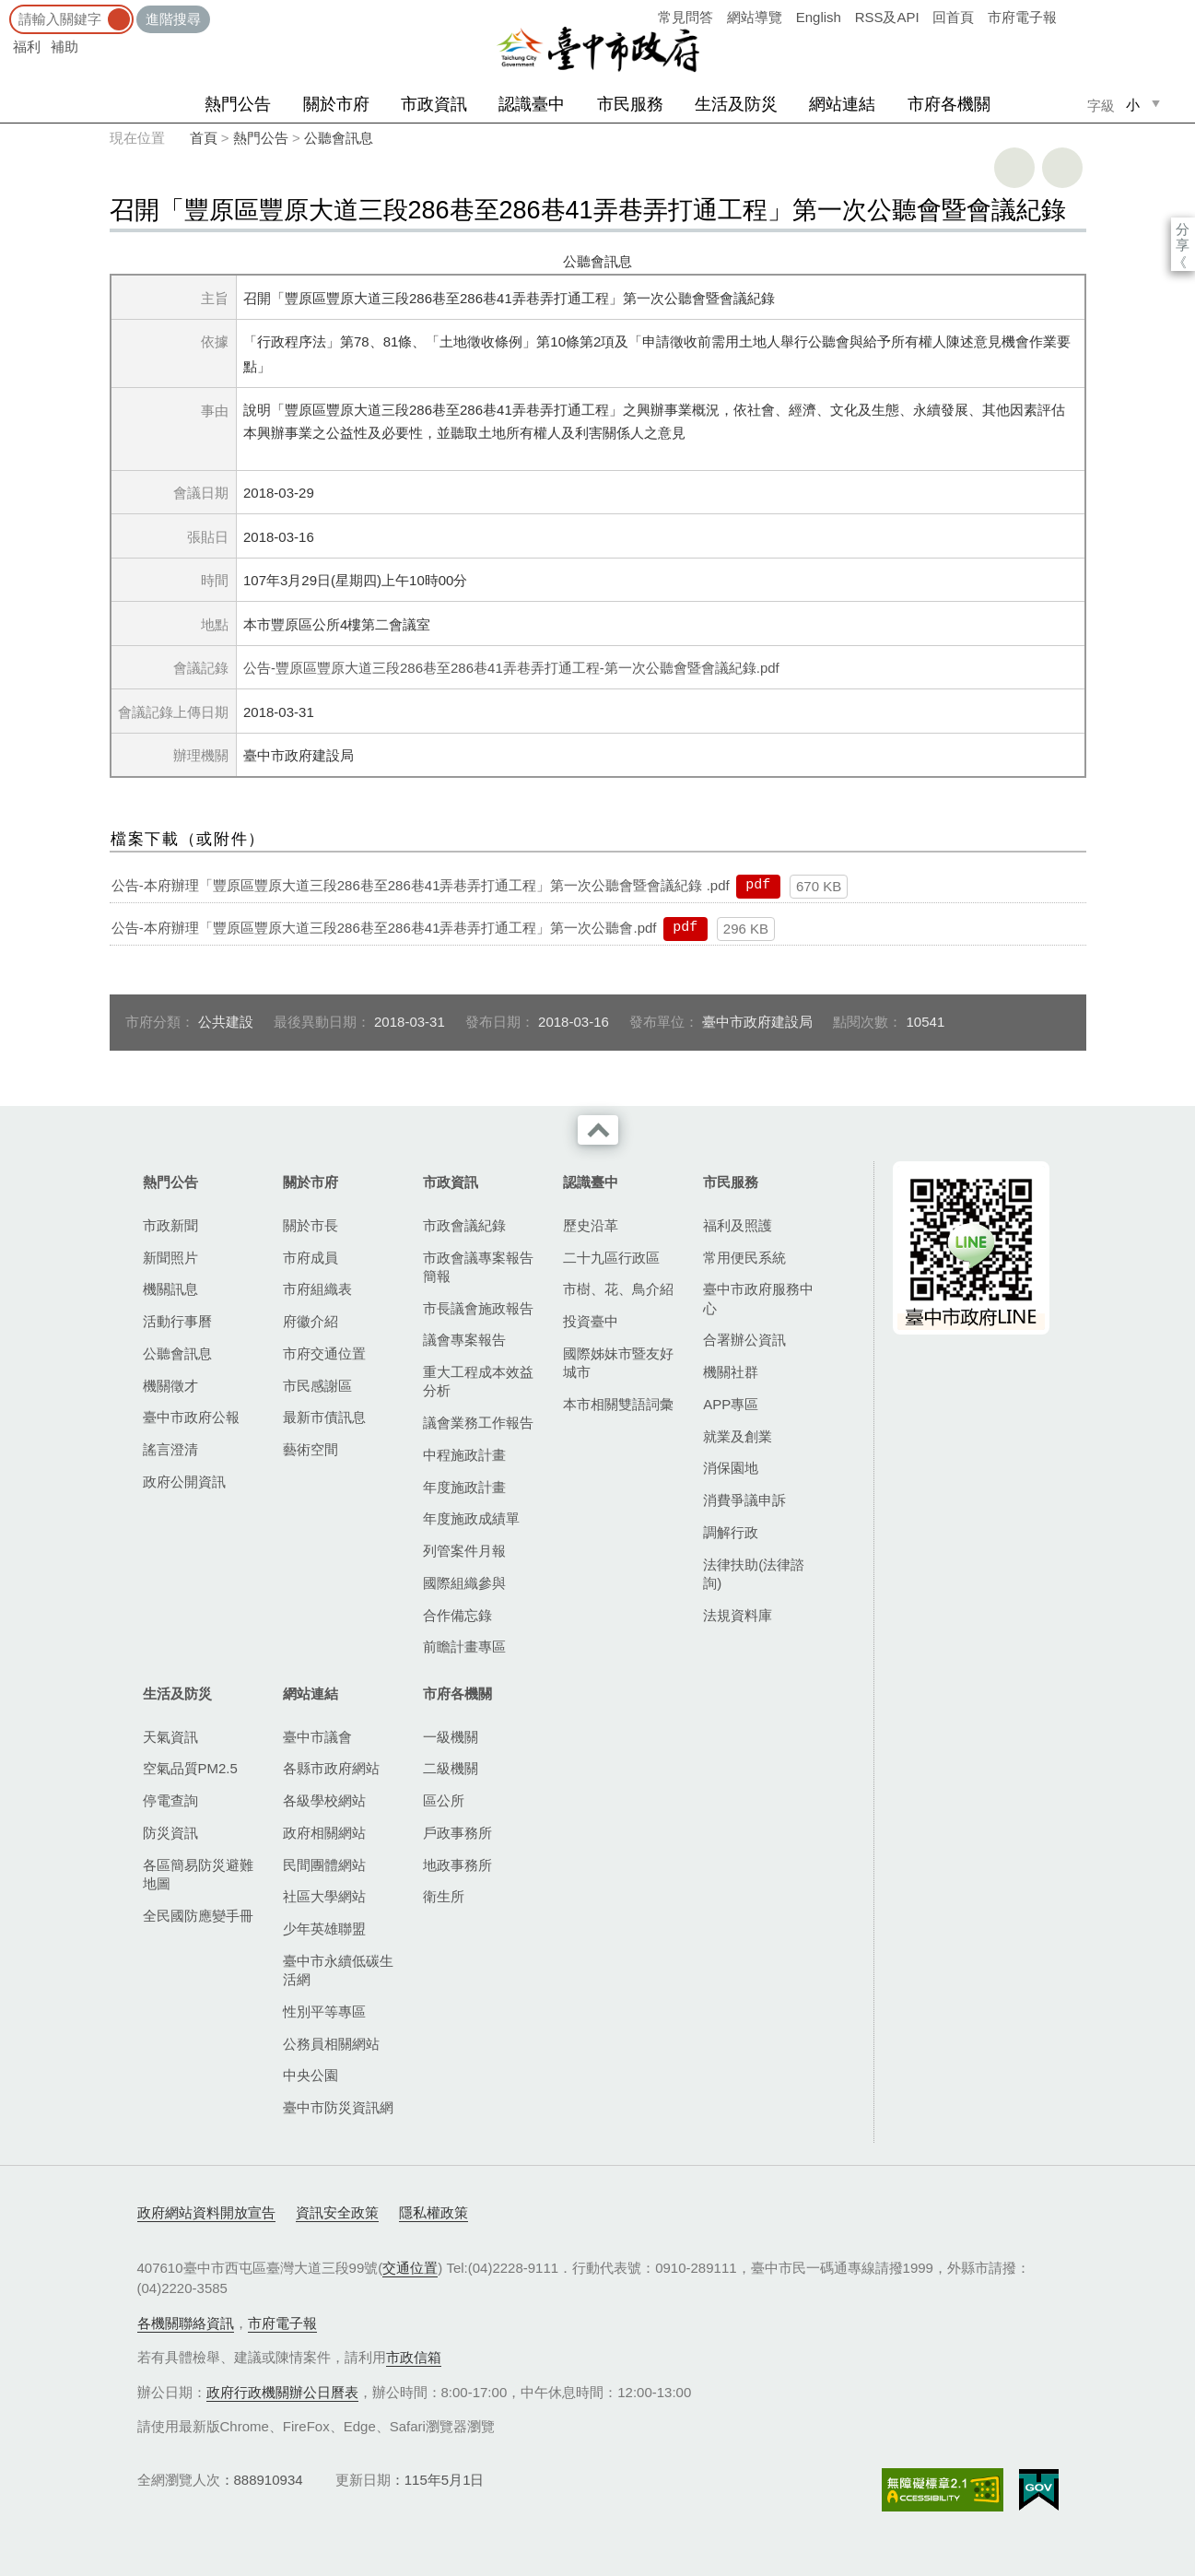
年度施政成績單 (471, 1518)
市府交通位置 (324, 1353)
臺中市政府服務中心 (758, 1298)
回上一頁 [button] (1062, 167)
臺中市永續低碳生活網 (338, 1970)
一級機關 (450, 1737)
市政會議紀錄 (464, 1225)
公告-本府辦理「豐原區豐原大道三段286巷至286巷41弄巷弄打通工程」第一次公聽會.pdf (384, 927)
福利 (27, 46)
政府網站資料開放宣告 (206, 2212)
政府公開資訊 (184, 1481)
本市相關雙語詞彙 (618, 1404)
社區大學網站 (324, 1896)
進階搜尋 (173, 19)
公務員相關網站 (331, 2044)
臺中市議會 (317, 1737)
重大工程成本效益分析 (478, 1381)
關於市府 (336, 104)
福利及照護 (737, 1225)
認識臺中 (531, 104)
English (818, 17)
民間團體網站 (324, 1865)
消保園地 (730, 1468)
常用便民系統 (744, 1257)
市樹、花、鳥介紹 (618, 1289)
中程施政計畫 (464, 1455)
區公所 (443, 1800)
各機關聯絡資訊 (185, 2323)
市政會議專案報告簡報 (478, 1267)
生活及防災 (736, 104)
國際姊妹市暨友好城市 (618, 1363)
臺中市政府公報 (191, 1417)
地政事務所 (457, 1865)
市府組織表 (317, 1289)
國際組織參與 (464, 1583)
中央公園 (310, 2075)
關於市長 (310, 1225)
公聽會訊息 (338, 138)
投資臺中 (590, 1321)
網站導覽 (754, 17)
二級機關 (450, 1768)
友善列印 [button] (1014, 167)
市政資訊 (434, 104)
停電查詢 (170, 1800)
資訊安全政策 (337, 2212)
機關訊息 (170, 1289)
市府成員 (310, 1257)
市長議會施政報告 (478, 1308)
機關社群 (730, 1372)
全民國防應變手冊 (198, 1915)
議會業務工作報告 (478, 1422)
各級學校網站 (324, 1800)
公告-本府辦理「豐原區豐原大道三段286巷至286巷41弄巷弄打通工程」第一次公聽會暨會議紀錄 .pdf (420, 885)
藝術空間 (310, 1449)
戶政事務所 (457, 1833)
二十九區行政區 (611, 1257)
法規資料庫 (737, 1615)
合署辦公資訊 (744, 1339)
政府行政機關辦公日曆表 (282, 2392)
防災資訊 (170, 1833)
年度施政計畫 (464, 1487)
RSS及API (887, 17)
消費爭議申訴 (744, 1500)
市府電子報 (1022, 17)
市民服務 (630, 104)
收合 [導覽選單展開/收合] (598, 1130)
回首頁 (953, 17)
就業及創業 (737, 1436)
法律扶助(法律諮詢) (753, 1574)
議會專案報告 (464, 1339)
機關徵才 (170, 1386)
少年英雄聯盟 (324, 1928)
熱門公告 (238, 104)
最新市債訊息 (324, 1417)
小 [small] (1133, 104)
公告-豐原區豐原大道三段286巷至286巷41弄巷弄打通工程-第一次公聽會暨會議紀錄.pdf (511, 668)
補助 (64, 46)
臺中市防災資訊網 (338, 2107)
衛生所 (443, 1896)
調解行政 (730, 1532)
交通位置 (410, 2268)
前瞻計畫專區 (464, 1646)
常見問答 (685, 17)
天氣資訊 (170, 1737)
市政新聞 (170, 1225)
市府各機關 (949, 104)
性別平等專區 (324, 2011)
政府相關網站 (324, 1833)
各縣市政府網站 (331, 1768)
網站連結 (842, 104)
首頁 (203, 138)
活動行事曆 (177, 1321)
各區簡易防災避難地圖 (198, 1874)
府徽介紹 (310, 1321)
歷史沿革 (590, 1225)
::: (6, 9)
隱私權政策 (433, 2212)
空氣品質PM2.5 (190, 1768)
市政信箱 (413, 2357)
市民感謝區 (317, 1386)
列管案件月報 (464, 1551)
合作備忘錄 (457, 1615)
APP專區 (730, 1404)
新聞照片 (170, 1257)
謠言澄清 (170, 1449)
